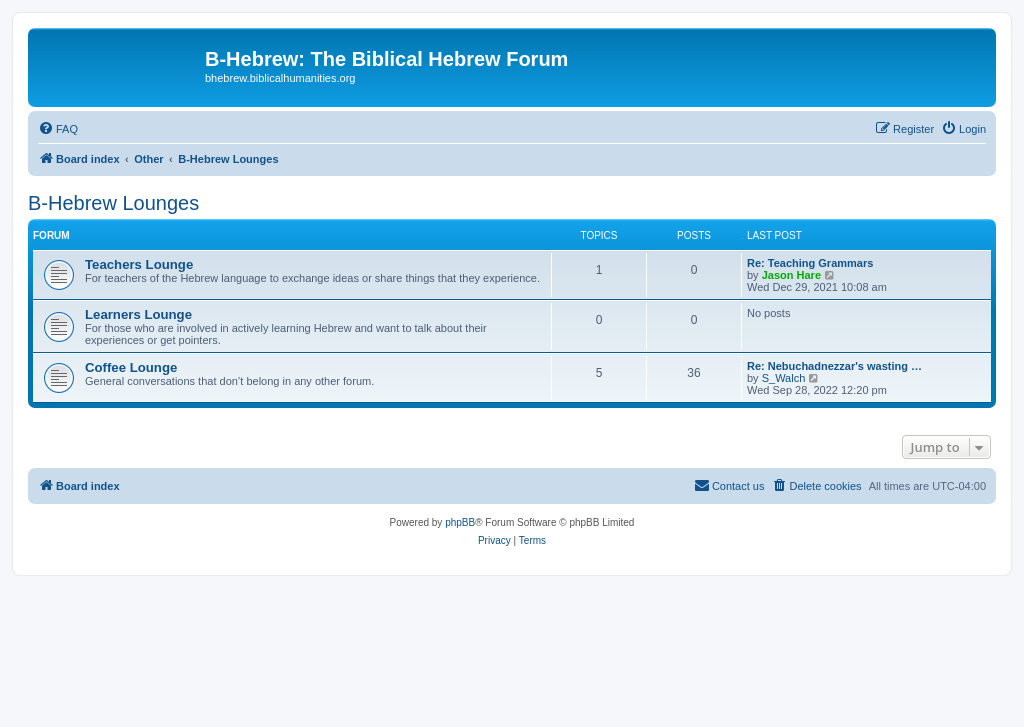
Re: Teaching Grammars (810, 263)
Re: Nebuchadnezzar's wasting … (834, 366)
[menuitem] (58, 129)
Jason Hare (791, 275)
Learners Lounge (138, 314)
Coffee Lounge (131, 367)
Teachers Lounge (139, 264)
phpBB (460, 522)
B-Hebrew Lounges (113, 203)
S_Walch (784, 378)
